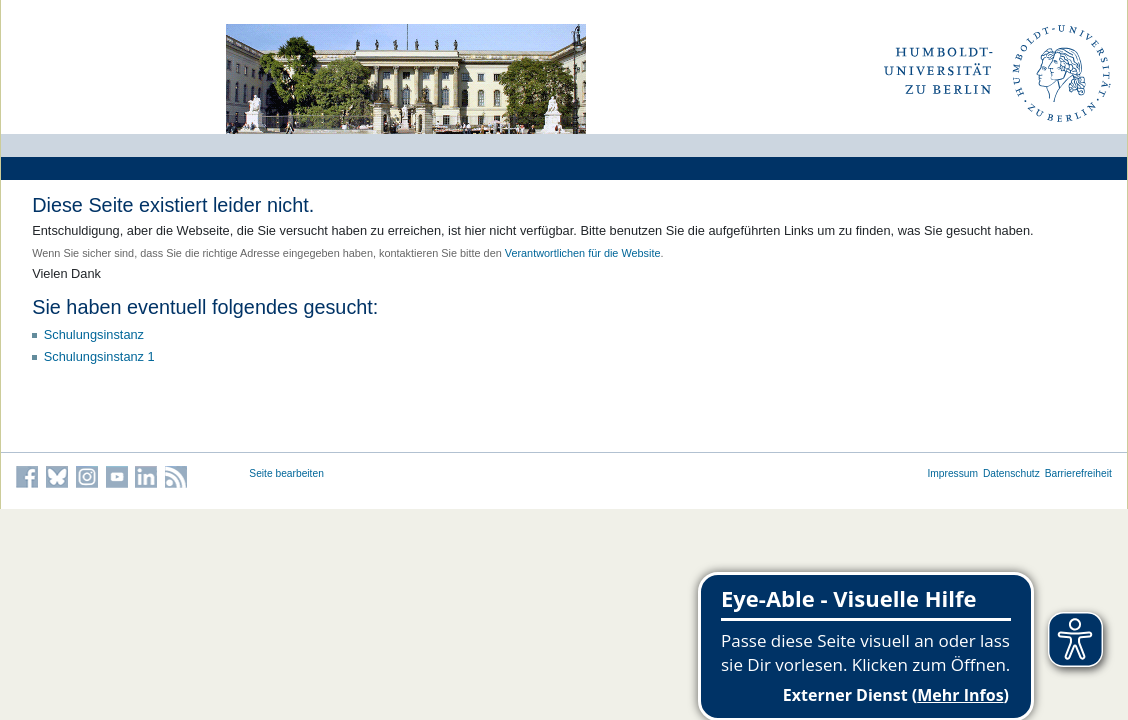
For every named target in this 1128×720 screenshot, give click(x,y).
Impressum (952, 473)
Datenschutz (1011, 473)
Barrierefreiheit (1078, 473)
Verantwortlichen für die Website (583, 253)
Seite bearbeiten (286, 473)
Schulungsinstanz (94, 334)
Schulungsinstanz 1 (99, 356)
